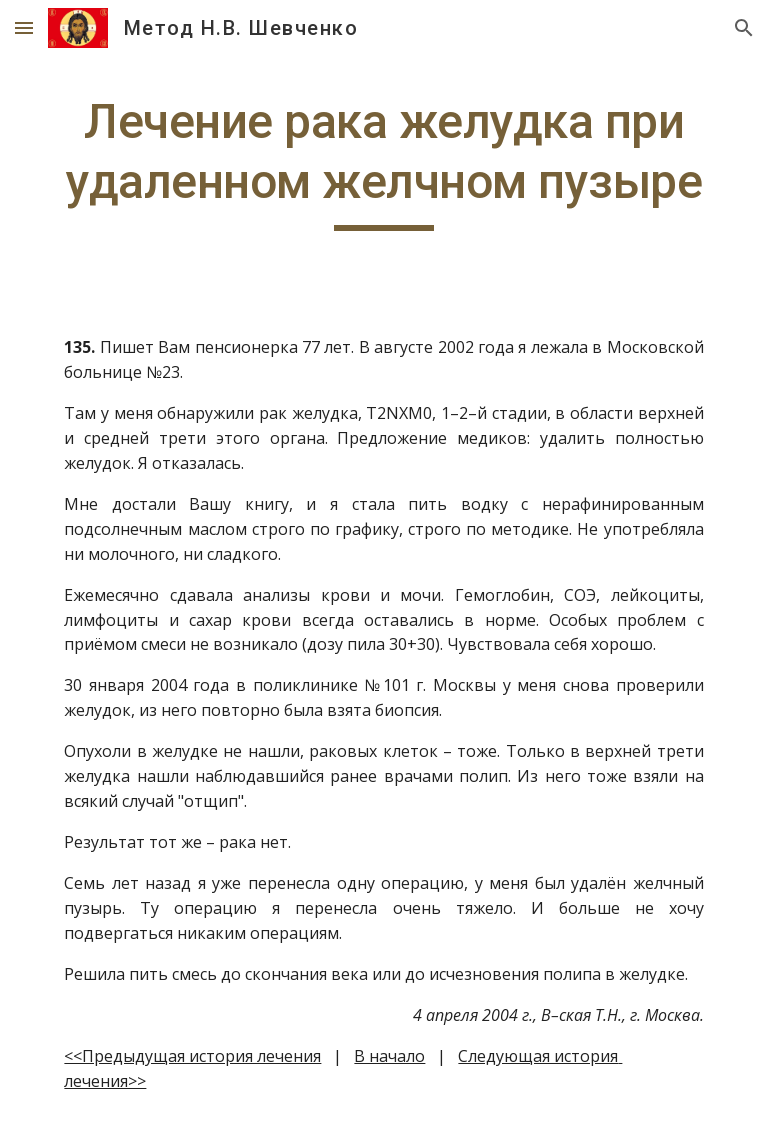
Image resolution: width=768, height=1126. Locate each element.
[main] (383, 161)
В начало (389, 1056)
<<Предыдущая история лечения (192, 1056)
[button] (24, 27)
